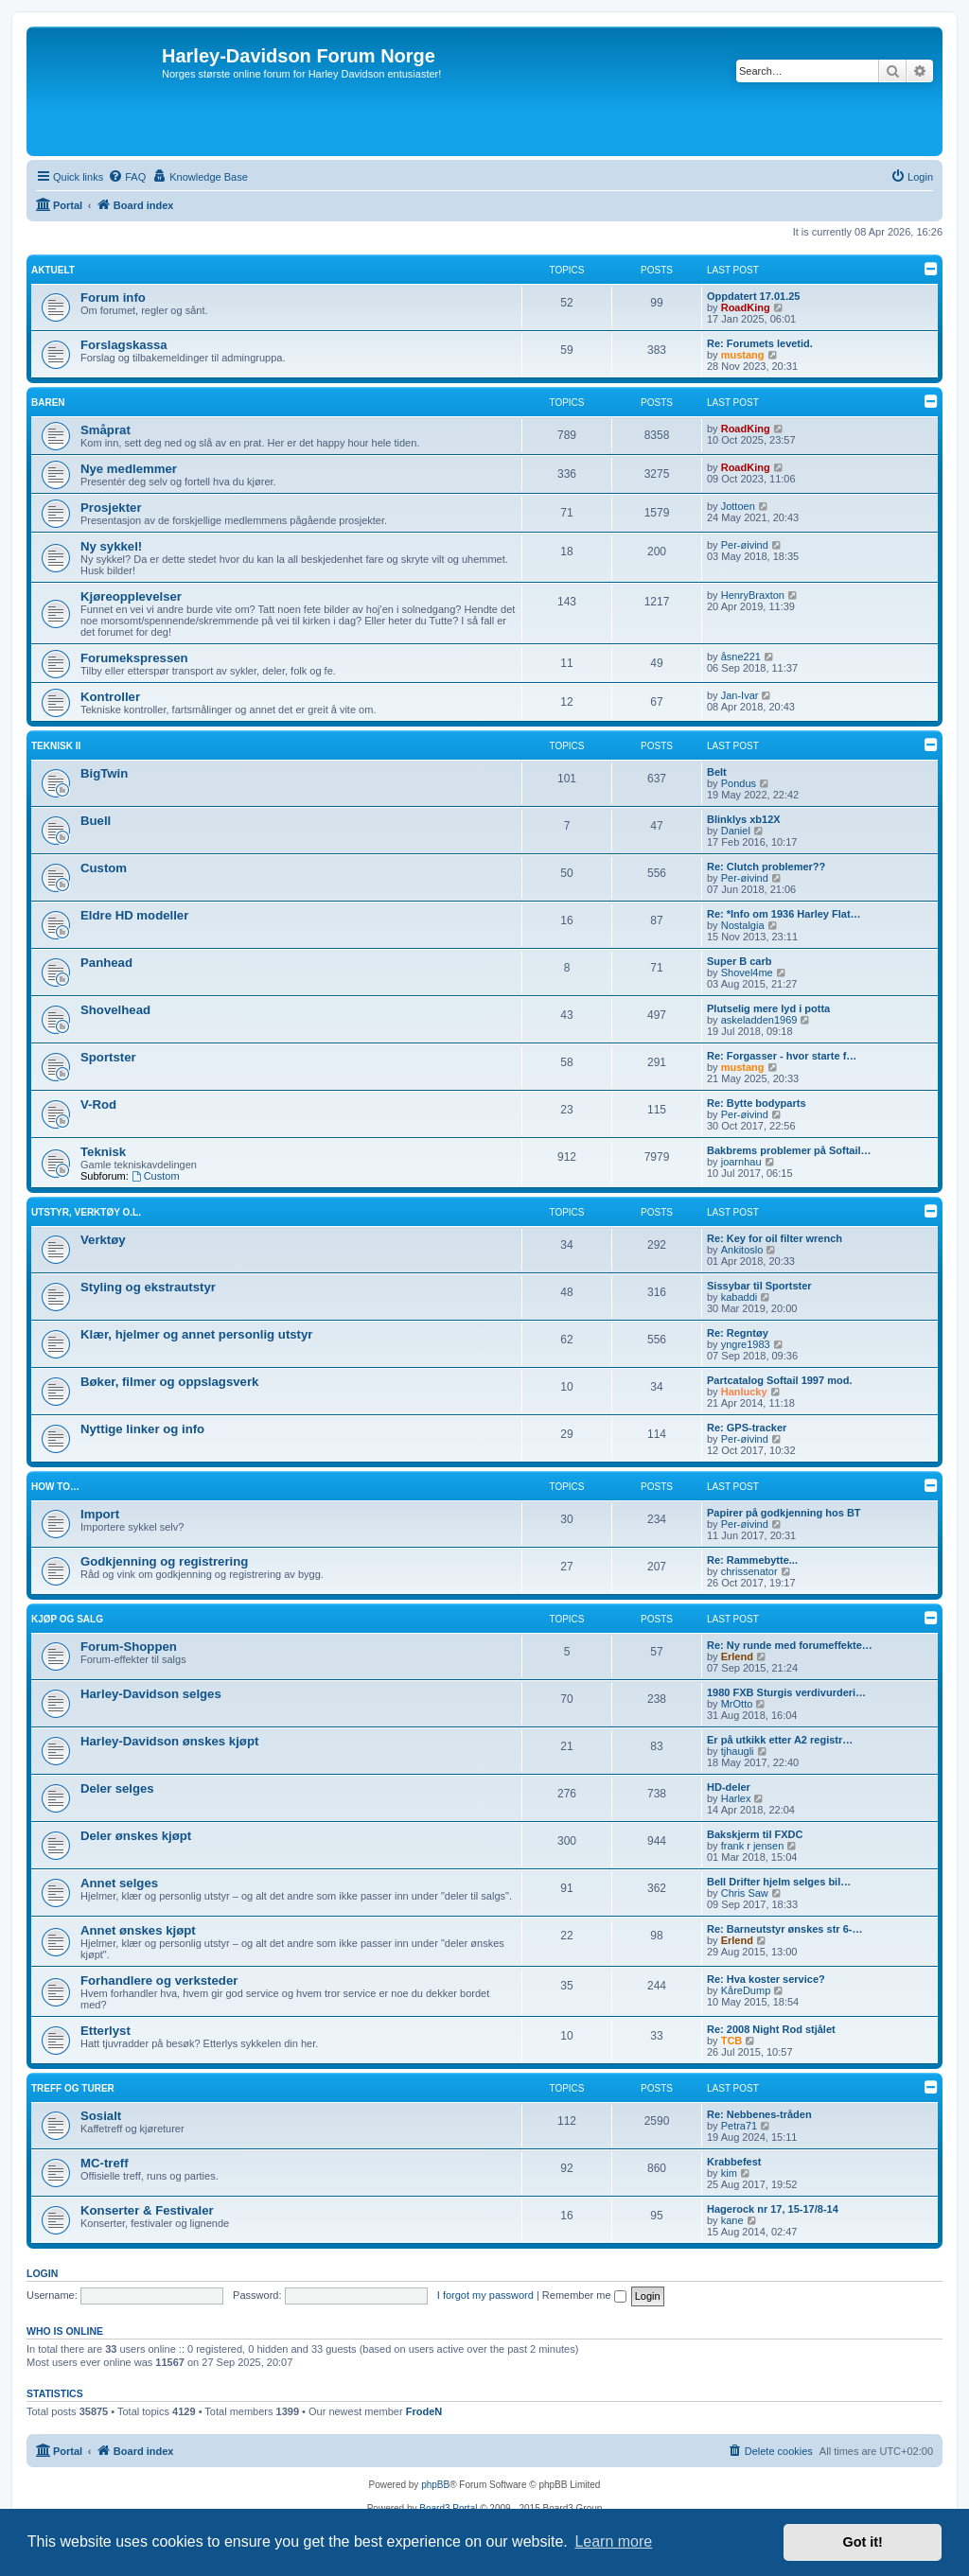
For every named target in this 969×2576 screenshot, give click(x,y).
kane (732, 2220)
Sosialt (100, 2116)
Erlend (737, 1656)
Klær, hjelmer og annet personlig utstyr (196, 1334)
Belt (717, 772)
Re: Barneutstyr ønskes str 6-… (784, 1929)
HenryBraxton (752, 595)
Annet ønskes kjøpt (138, 1930)
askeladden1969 (759, 1019)
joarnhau (741, 1161)
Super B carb (739, 961)
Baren (48, 402)
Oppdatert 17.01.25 (753, 296)
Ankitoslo (742, 1249)
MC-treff (104, 2163)
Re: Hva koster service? (766, 1979)
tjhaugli (737, 1751)
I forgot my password (485, 2295)
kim (729, 2173)
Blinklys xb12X (744, 819)
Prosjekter (111, 507)
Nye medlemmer (128, 469)
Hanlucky (744, 1391)
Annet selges (119, 1883)
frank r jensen (752, 1845)
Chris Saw (744, 1893)
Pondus (738, 783)
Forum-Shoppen (128, 1646)
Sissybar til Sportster (759, 1285)
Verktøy (103, 1240)
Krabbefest (734, 2161)
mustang (743, 354)
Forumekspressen (134, 658)
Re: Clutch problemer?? (766, 866)
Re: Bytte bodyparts (756, 1103)
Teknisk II (55, 746)
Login (42, 2273)
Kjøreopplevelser (131, 596)
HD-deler (728, 1787)
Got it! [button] (863, 2542)
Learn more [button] (613, 2541)
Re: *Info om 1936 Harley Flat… (784, 914)
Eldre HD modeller (134, 915)
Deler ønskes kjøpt (135, 1836)
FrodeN (424, 2411)
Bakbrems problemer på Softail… (789, 1150)
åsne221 (741, 656)
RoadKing (745, 307)
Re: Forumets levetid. (760, 343)
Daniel (735, 830)
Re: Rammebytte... (752, 1560)
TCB (732, 2040)
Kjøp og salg (67, 1619)
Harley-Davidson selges (150, 1694)
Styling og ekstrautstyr (148, 1287)
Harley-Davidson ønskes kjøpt (169, 1741)
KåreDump (746, 1990)
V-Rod (98, 1104)
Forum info (113, 297)
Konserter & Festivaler (147, 2210)
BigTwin (104, 773)
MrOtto (737, 1703)
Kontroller (110, 697)
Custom (103, 868)
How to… (55, 1486)
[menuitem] (127, 177)
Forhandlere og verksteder (159, 1980)
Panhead (106, 962)
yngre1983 (745, 1344)
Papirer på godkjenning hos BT (784, 1512)
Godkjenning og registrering (164, 1561)
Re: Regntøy (737, 1333)
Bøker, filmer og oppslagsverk (169, 1382)
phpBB (435, 2485)
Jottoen (738, 506)
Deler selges (117, 1788)
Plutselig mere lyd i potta (768, 1008)
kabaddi (739, 1297)
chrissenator (749, 1571)
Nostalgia (743, 925)
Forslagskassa (123, 345)
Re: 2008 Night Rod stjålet (771, 2029)
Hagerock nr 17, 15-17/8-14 (772, 2209)
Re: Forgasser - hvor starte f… (781, 1055)
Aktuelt (53, 270)
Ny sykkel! (111, 546)
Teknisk (103, 1152)
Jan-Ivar (740, 695)
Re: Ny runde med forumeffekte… (789, 1645)
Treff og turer (73, 2088)
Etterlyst (105, 2031)
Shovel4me (747, 972)
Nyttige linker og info (142, 1429)
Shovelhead (115, 1010)
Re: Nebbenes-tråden (759, 2114)
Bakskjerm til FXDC (754, 1834)
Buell (95, 821)
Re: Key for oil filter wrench (774, 1238)
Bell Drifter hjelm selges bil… (779, 1881)
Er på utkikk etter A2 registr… (780, 1739)
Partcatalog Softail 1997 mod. (779, 1380)
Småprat (105, 430)
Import (99, 1514)
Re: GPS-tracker (746, 1427)
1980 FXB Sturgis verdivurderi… (786, 1692)
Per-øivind (744, 545)
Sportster (108, 1057)
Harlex (736, 1798)
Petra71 (739, 2125)
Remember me (584, 2295)
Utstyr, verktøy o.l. (86, 1212)
